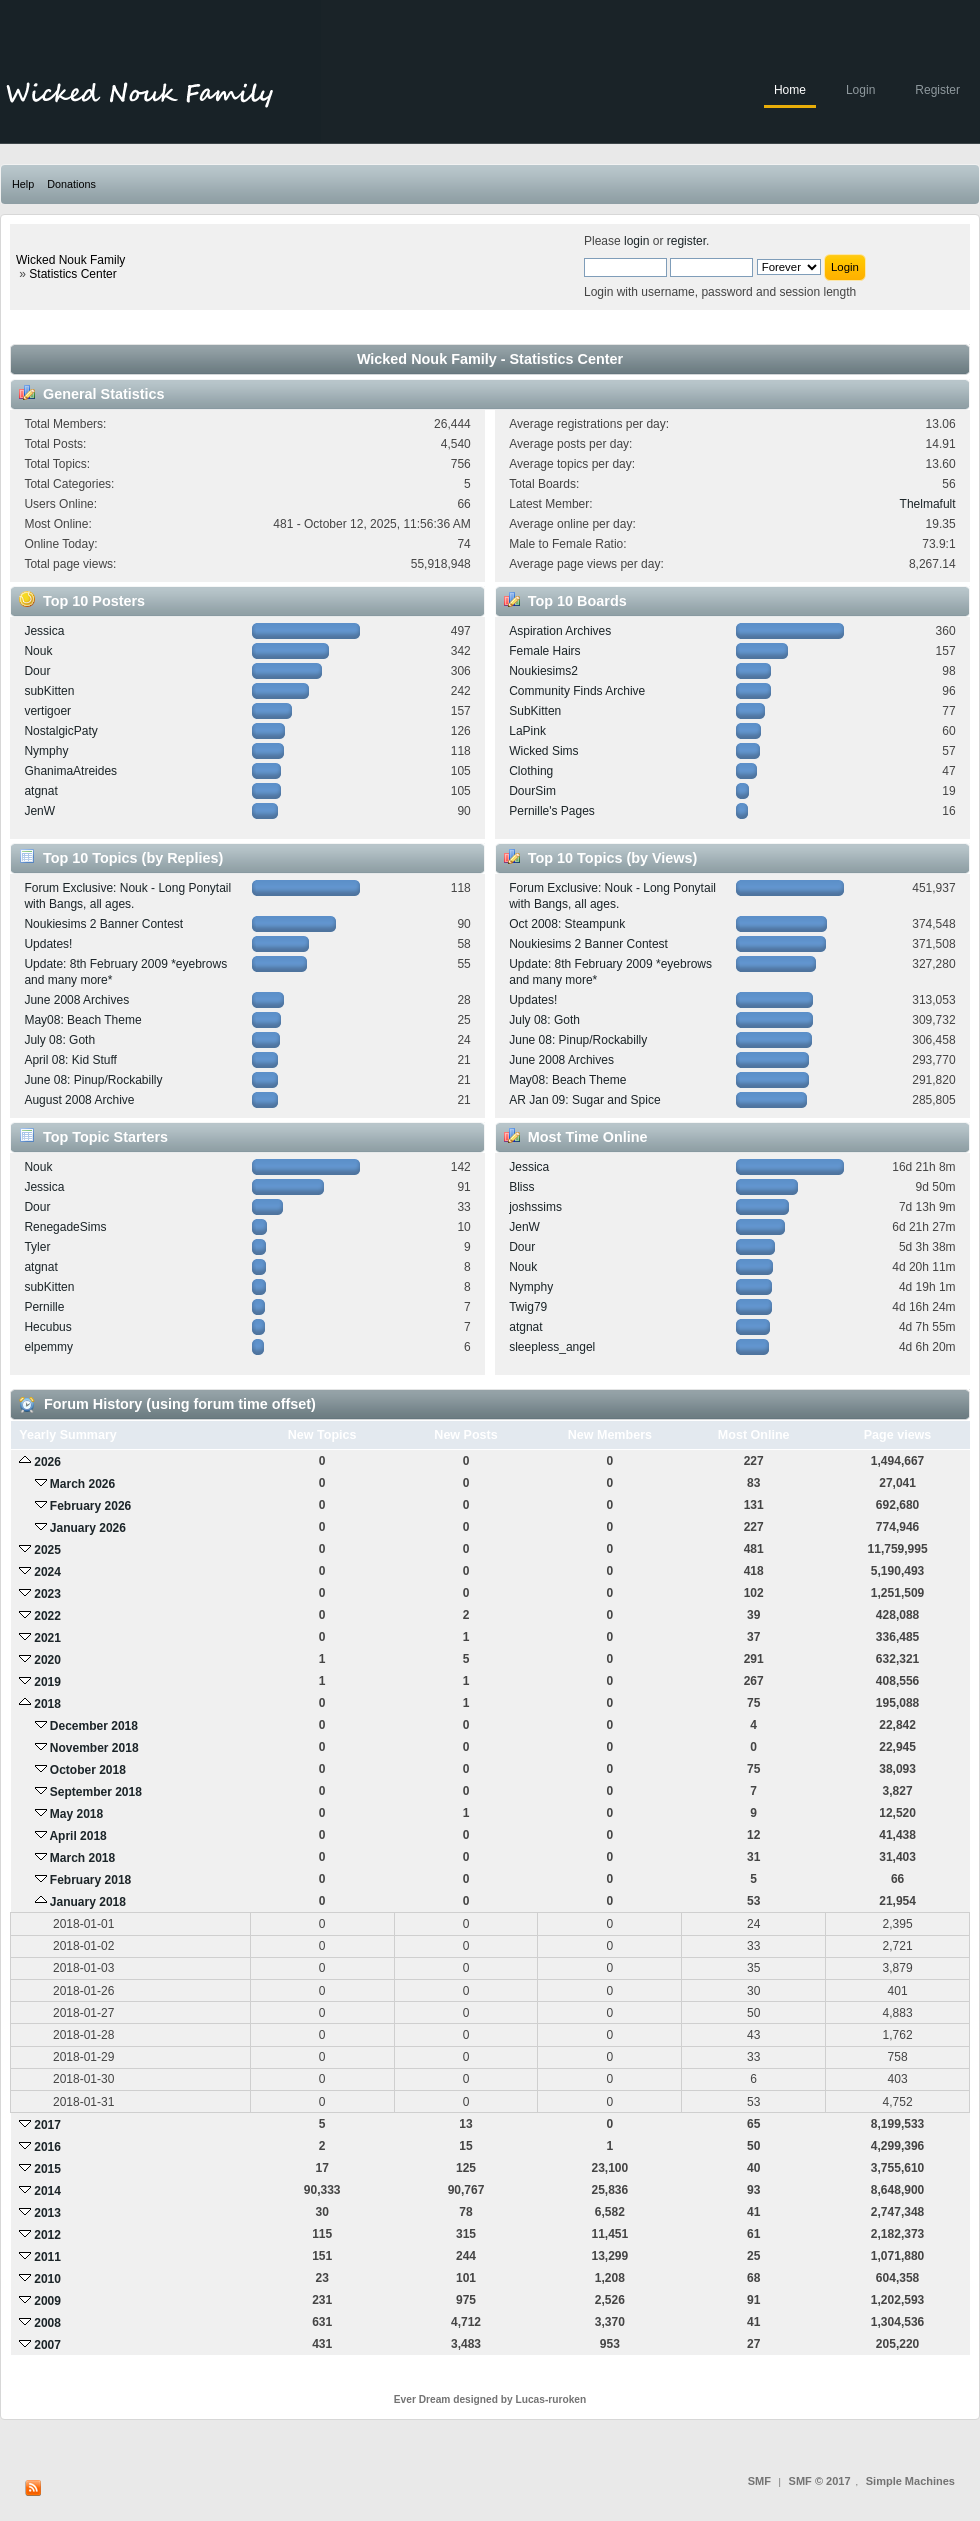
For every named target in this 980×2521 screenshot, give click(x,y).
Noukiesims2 (543, 671)
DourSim (532, 791)
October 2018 (88, 1770)
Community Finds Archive (577, 691)
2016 (47, 2147)
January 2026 (88, 1528)
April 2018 (77, 1836)
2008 (47, 2323)
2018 (47, 1704)
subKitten (49, 691)
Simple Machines (910, 2481)
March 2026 (82, 1484)
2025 (47, 1550)
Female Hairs (544, 651)
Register (937, 90)
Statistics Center (72, 274)
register (686, 241)
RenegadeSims (65, 1227)
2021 (47, 1638)
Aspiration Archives (560, 631)
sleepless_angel (552, 1347)
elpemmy (48, 1347)
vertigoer (47, 711)
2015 (47, 2169)
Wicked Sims (543, 751)
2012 (47, 2235)
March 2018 (82, 1858)
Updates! (48, 944)
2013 (47, 2213)
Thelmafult (928, 504)
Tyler (37, 1247)
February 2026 (90, 1506)
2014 (47, 2191)
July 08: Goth (59, 1040)
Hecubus (47, 1327)
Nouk (38, 651)
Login (860, 90)
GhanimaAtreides (70, 771)
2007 (47, 2345)
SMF (759, 2481)
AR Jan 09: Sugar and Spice (584, 1100)
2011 (47, 2257)
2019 (47, 1682)
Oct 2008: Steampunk (567, 924)
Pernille (44, 1307)
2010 (47, 2279)
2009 (47, 2301)
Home (790, 90)
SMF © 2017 (820, 2481)
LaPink (527, 731)
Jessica (44, 631)
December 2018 (94, 1726)
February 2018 (90, 1880)
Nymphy (46, 751)
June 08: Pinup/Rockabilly (93, 1080)
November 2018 (94, 1748)
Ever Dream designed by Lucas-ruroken (490, 2399)
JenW (39, 811)
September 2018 (96, 1792)
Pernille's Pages (552, 811)
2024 (47, 1572)
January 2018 (88, 1902)
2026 (47, 1462)
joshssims (535, 1207)
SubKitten (535, 711)
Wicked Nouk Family (70, 260)
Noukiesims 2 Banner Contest (103, 924)
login (636, 241)
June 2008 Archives (76, 1000)
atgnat (40, 791)
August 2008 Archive (79, 1100)
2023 (47, 1594)
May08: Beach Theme (82, 1020)
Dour (37, 671)
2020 (47, 1660)
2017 (47, 2125)
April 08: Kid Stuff (70, 1060)
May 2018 (76, 1814)
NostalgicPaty (60, 731)
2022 (47, 1616)
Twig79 (528, 1307)
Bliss (521, 1187)
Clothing (531, 771)
